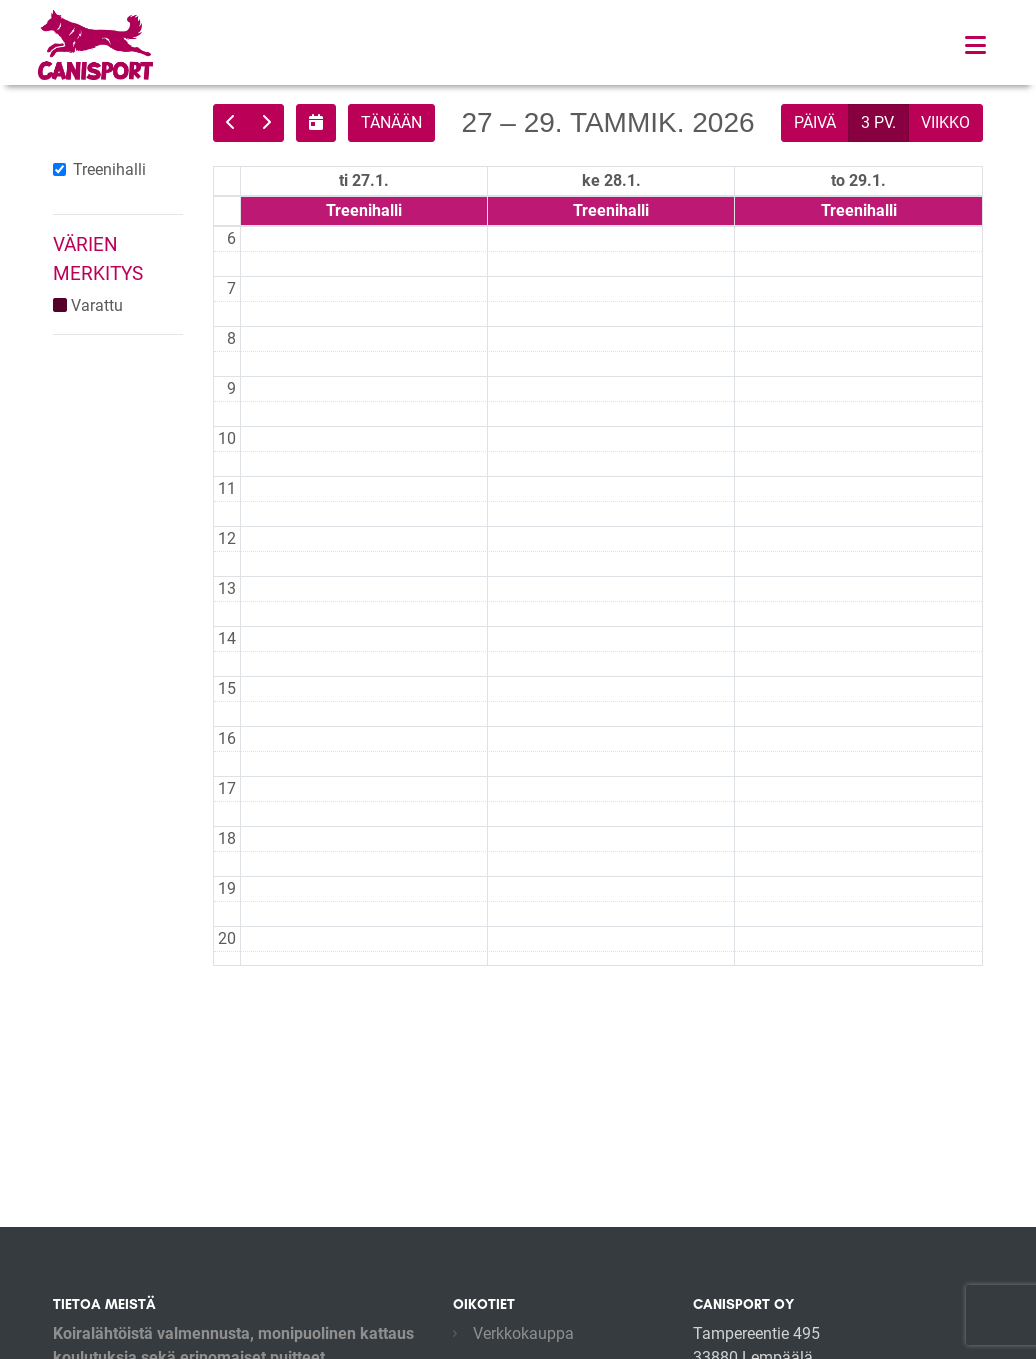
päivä (815, 122)
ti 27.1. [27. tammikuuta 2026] (364, 180)
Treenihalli (109, 169)
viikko (945, 122)
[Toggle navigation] (975, 45)
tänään (391, 122)
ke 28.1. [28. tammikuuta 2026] (611, 180)
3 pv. (878, 122)
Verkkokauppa (523, 1333)
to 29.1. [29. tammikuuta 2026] (858, 180)
